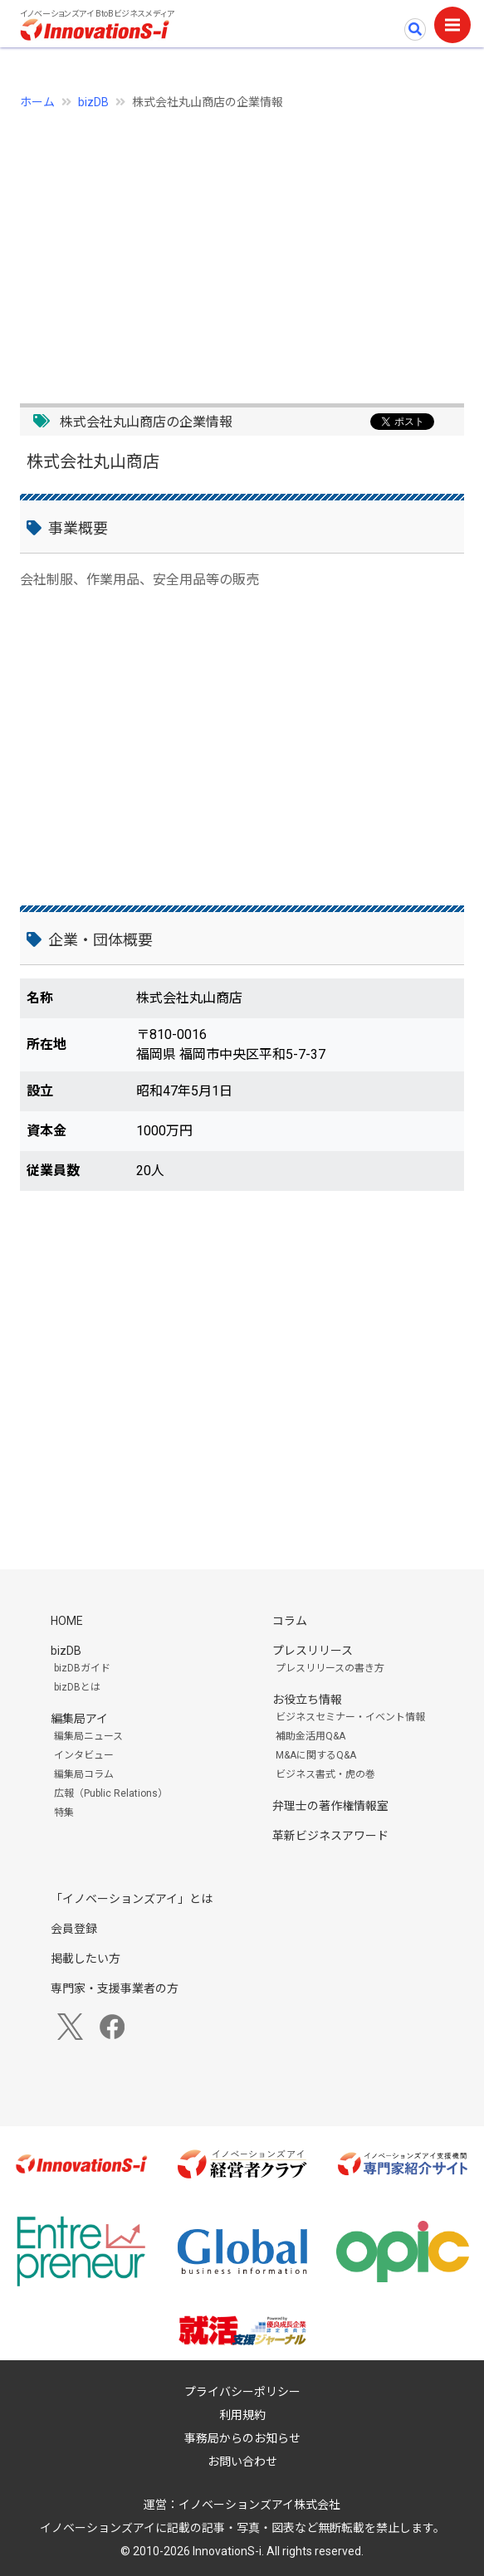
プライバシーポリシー (242, 2391)
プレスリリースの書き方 (330, 1668)
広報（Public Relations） (111, 1793)
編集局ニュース (88, 1736)
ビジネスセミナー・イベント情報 (350, 1717)
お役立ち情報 (307, 1699)
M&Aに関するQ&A (316, 1755)
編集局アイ (79, 1718)
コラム (289, 1620)
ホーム (37, 102)
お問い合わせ (242, 2461)
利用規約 (242, 2415)
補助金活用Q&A (310, 1736)
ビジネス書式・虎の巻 (325, 1774)
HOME (67, 1620)
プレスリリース (312, 1650)
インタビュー (84, 1755)
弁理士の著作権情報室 (330, 1805)
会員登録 (74, 1928)
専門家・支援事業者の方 (114, 1988)
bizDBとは (77, 1687)
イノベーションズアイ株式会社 (259, 2504)
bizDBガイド (82, 1668)
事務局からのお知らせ (242, 2438)
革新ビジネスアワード (330, 1835)
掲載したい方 (85, 1958)
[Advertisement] (242, 247)
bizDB (93, 102)
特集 (64, 1812)
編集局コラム (84, 1774)
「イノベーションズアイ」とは (132, 1898)
